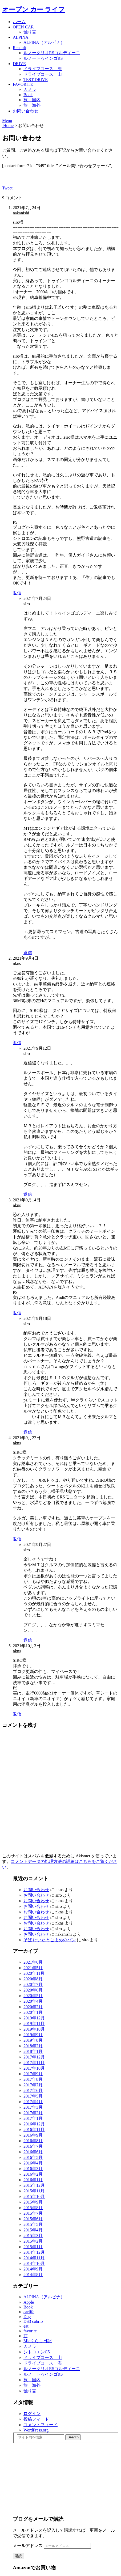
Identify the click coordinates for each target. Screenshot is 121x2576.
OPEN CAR (23, 27)
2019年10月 (34, 2029)
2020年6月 (33, 1990)
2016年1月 (33, 2179)
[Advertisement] (53, 2476)
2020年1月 (33, 2012)
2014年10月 (34, 2263)
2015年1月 (33, 2246)
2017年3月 (33, 2107)
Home (8, 125)
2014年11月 (34, 2258)
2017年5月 (33, 2096)
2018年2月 (33, 2046)
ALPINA (21, 37)
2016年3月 (33, 2168)
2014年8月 (33, 2274)
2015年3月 (33, 2235)
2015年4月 (33, 2230)
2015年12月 (34, 2185)
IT (25, 2335)
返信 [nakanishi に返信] (17, 593)
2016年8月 (33, 2140)
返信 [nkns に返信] (17, 1042)
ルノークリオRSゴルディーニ (51, 52)
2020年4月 (33, 2001)
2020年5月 (33, 1995)
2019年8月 (33, 2040)
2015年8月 (33, 2207)
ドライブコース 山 (42, 74)
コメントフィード (40, 2424)
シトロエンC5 (36, 2352)
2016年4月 (33, 2163)
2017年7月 (33, 2085)
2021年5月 (33, 1967)
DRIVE (19, 63)
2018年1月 (33, 2051)
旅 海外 (32, 105)
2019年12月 (34, 2018)
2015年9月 (33, 2202)
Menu (7, 120)
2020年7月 (33, 1984)
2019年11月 (34, 2023)
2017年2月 (33, 2113)
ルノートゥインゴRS (43, 58)
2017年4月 (33, 2101)
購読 (18, 2556)
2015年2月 (33, 2241)
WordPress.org (36, 2430)
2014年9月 (33, 2269)
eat (26, 2326)
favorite (30, 2331)
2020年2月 (33, 2007)
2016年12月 (34, 2124)
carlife (28, 2312)
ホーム (19, 21)
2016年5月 (33, 2157)
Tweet (7, 188)
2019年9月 (33, 2034)
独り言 (29, 32)
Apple (28, 2302)
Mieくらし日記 (37, 2340)
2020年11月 (34, 1973)
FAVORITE (23, 84)
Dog (27, 2316)
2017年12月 (34, 2057)
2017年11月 (34, 2062)
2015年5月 (33, 2224)
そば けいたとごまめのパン (49, 1940)
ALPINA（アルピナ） (44, 42)
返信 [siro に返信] (27, 952)
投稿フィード (36, 2419)
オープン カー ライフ (33, 9)
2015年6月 (33, 2219)
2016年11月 (34, 2129)
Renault (19, 47)
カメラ (29, 89)
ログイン (32, 2413)
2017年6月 (33, 2090)
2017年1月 (33, 2118)
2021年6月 (33, 1962)
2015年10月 (34, 2196)
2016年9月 (33, 2135)
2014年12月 (34, 2252)
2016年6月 (33, 2152)
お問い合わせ (25, 111)
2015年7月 (33, 2213)
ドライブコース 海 (42, 68)
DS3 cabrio (33, 2321)
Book (28, 94)
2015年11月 (34, 2191)
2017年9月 (33, 2073)
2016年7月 (33, 2146)
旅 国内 (32, 100)
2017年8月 (33, 2079)
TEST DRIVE (35, 79)
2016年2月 (33, 2174)
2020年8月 (33, 1979)
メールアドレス (28, 2545)
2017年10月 (34, 2068)
